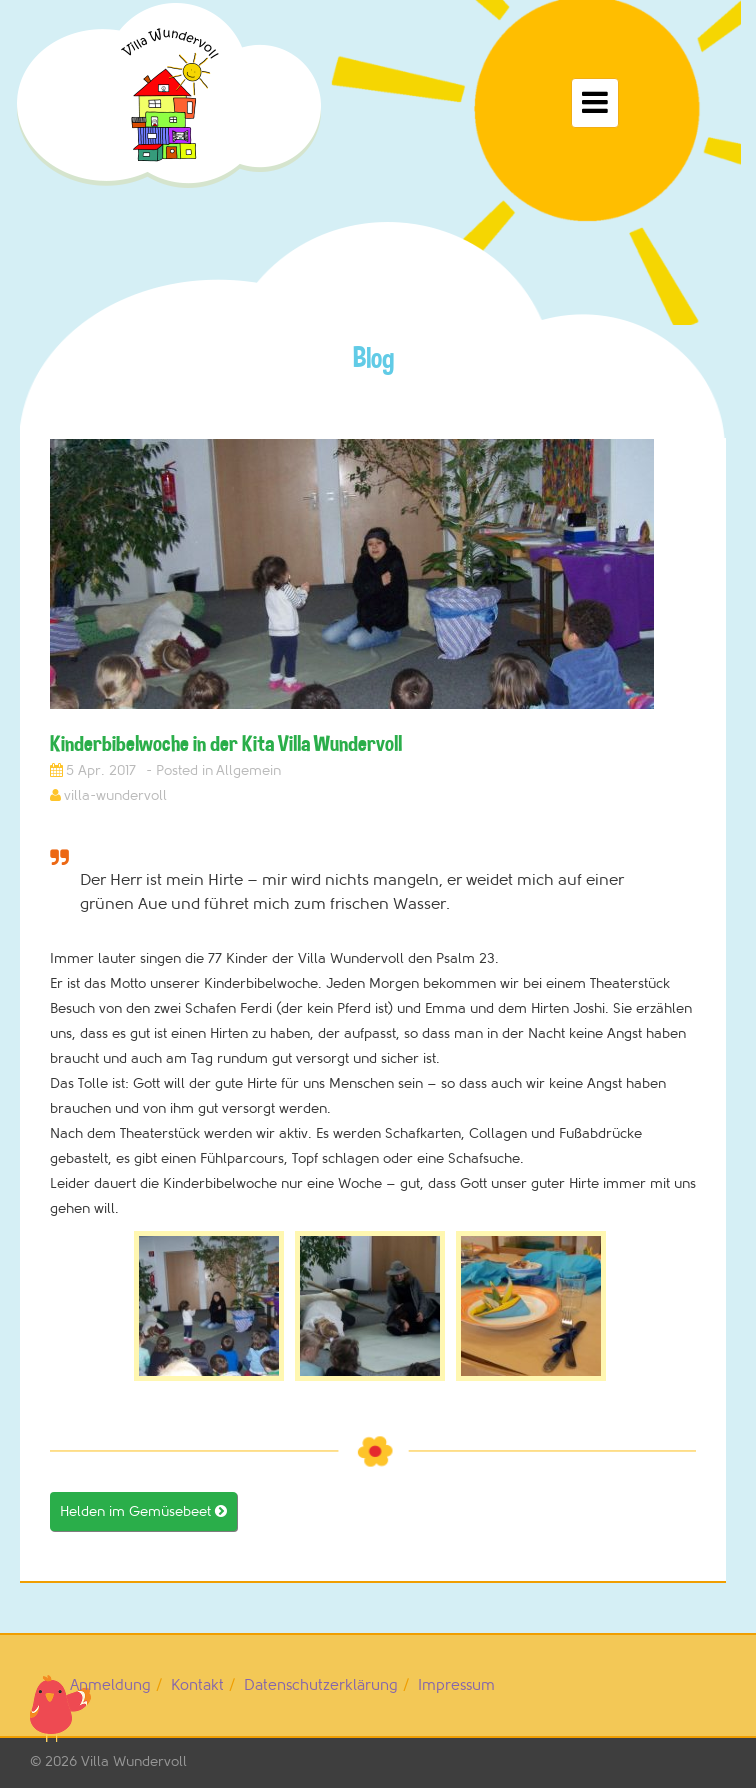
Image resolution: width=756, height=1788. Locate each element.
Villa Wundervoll (134, 1761)
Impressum (456, 1685)
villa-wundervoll (115, 795)
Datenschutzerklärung (321, 1685)
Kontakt (197, 1685)
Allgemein (248, 770)
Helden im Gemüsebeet (143, 1511)
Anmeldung (110, 1685)
